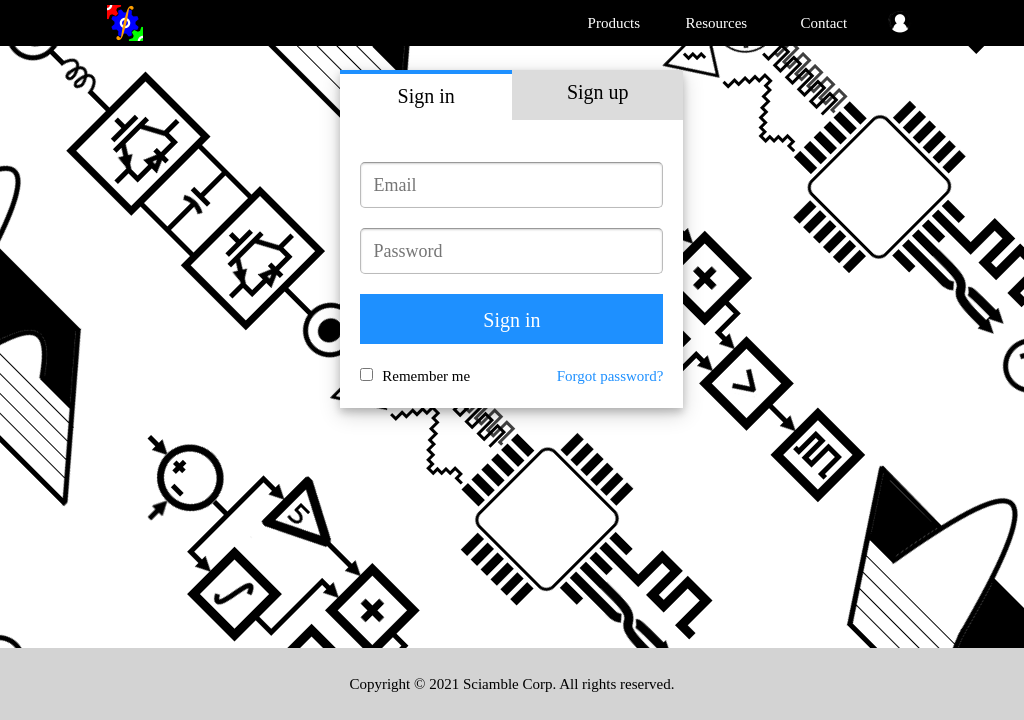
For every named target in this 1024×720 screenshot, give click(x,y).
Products (614, 23)
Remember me (426, 376)
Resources (717, 23)
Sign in (426, 96)
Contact (824, 23)
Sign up (598, 92)
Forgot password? (610, 376)
